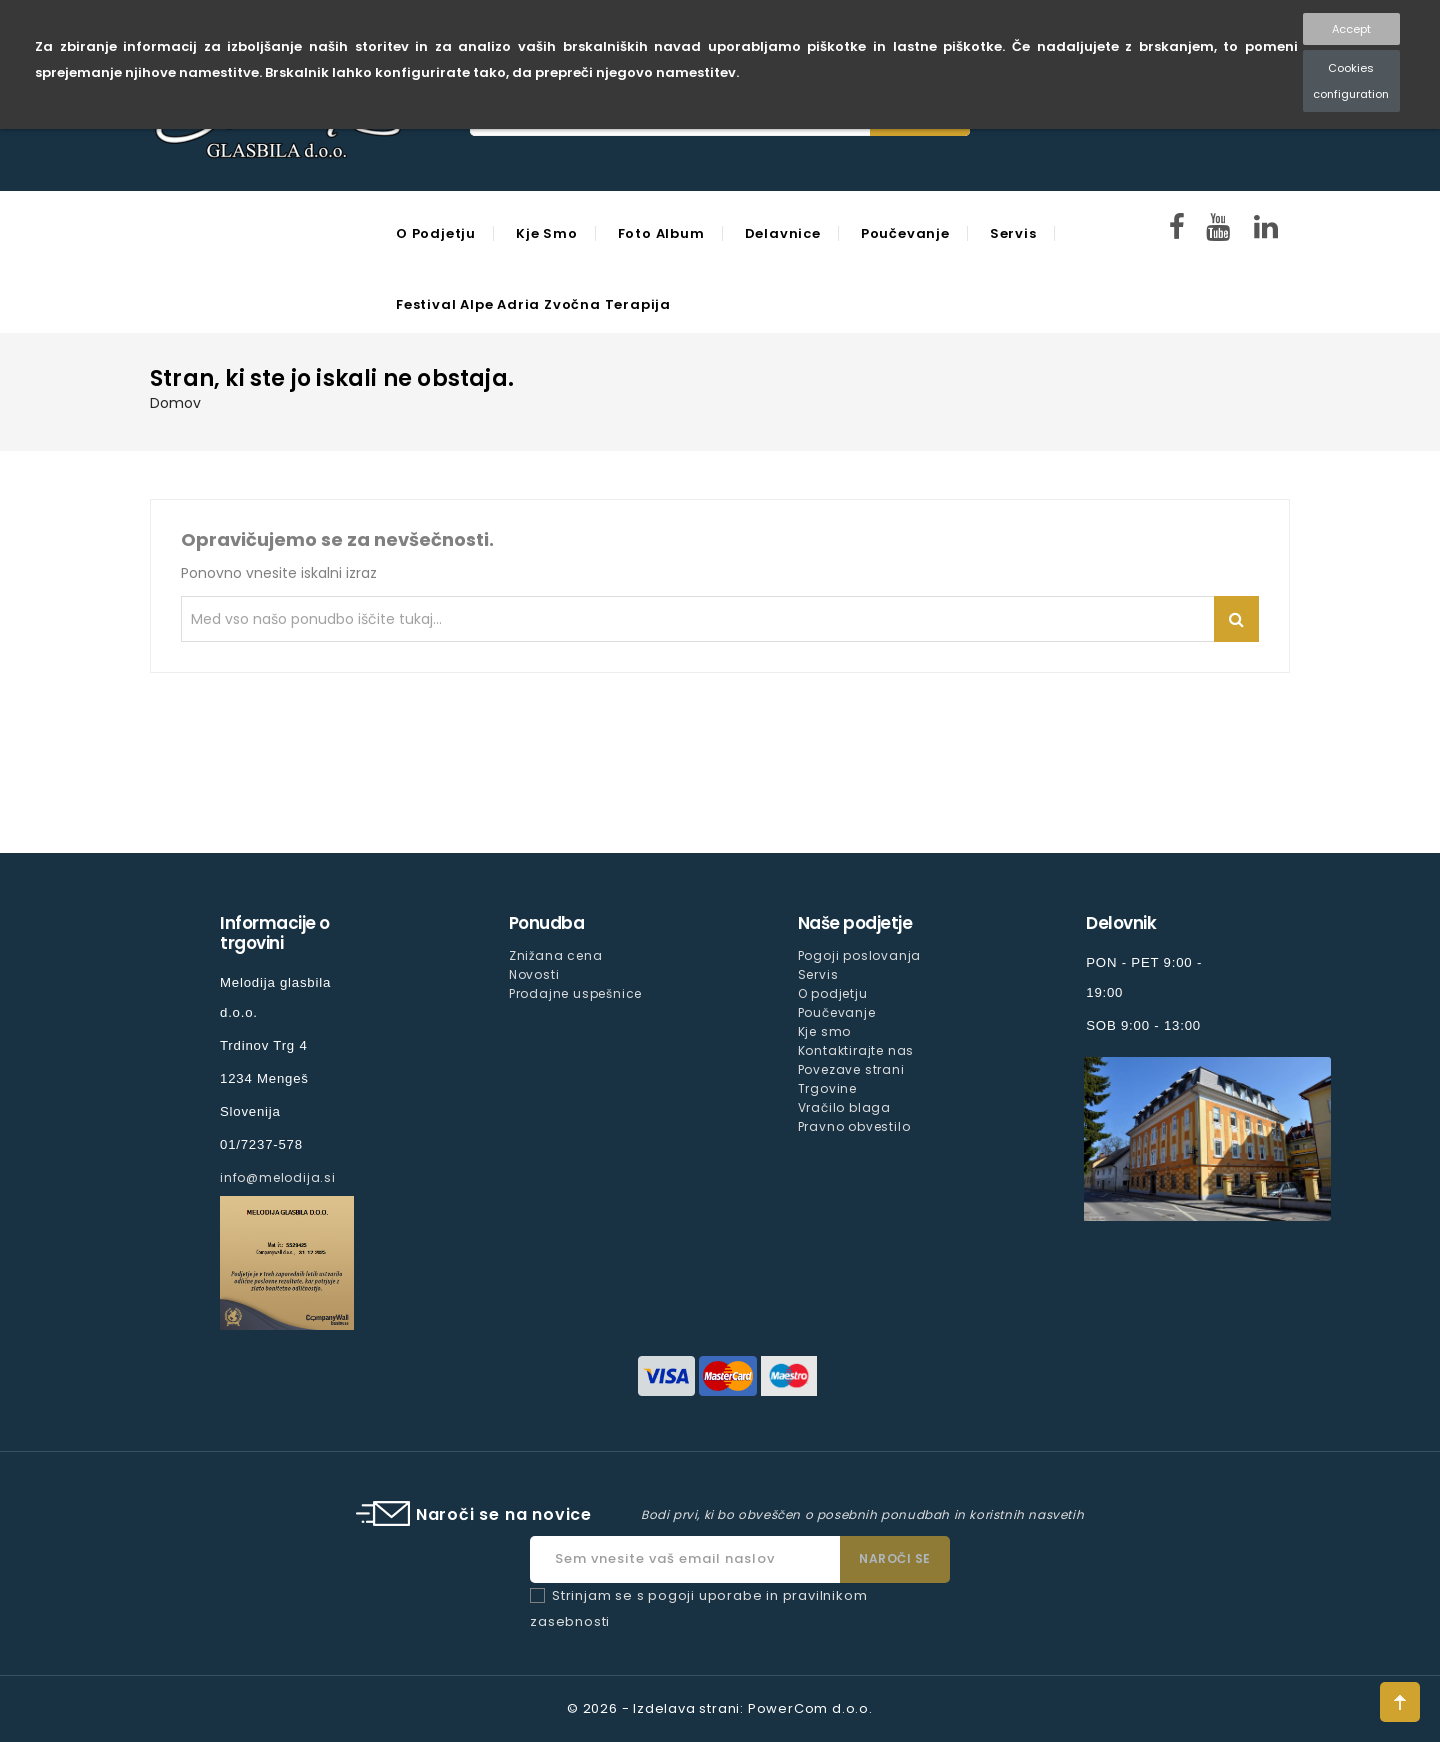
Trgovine (827, 1088)
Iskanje (1236, 619)
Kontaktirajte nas (856, 1050)
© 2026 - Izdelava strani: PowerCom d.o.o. (720, 1708)
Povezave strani (851, 1069)
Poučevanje (905, 233)
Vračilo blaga (844, 1107)
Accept (1351, 29)
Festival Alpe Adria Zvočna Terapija (533, 304)
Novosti (534, 974)
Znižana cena (556, 955)
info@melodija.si (278, 1177)
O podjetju (436, 233)
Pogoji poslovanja (860, 955)
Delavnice (783, 233)
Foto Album (661, 233)
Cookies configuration (1351, 81)
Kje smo (547, 233)
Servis (1013, 233)
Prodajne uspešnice (575, 993)
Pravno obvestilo (854, 1126)
